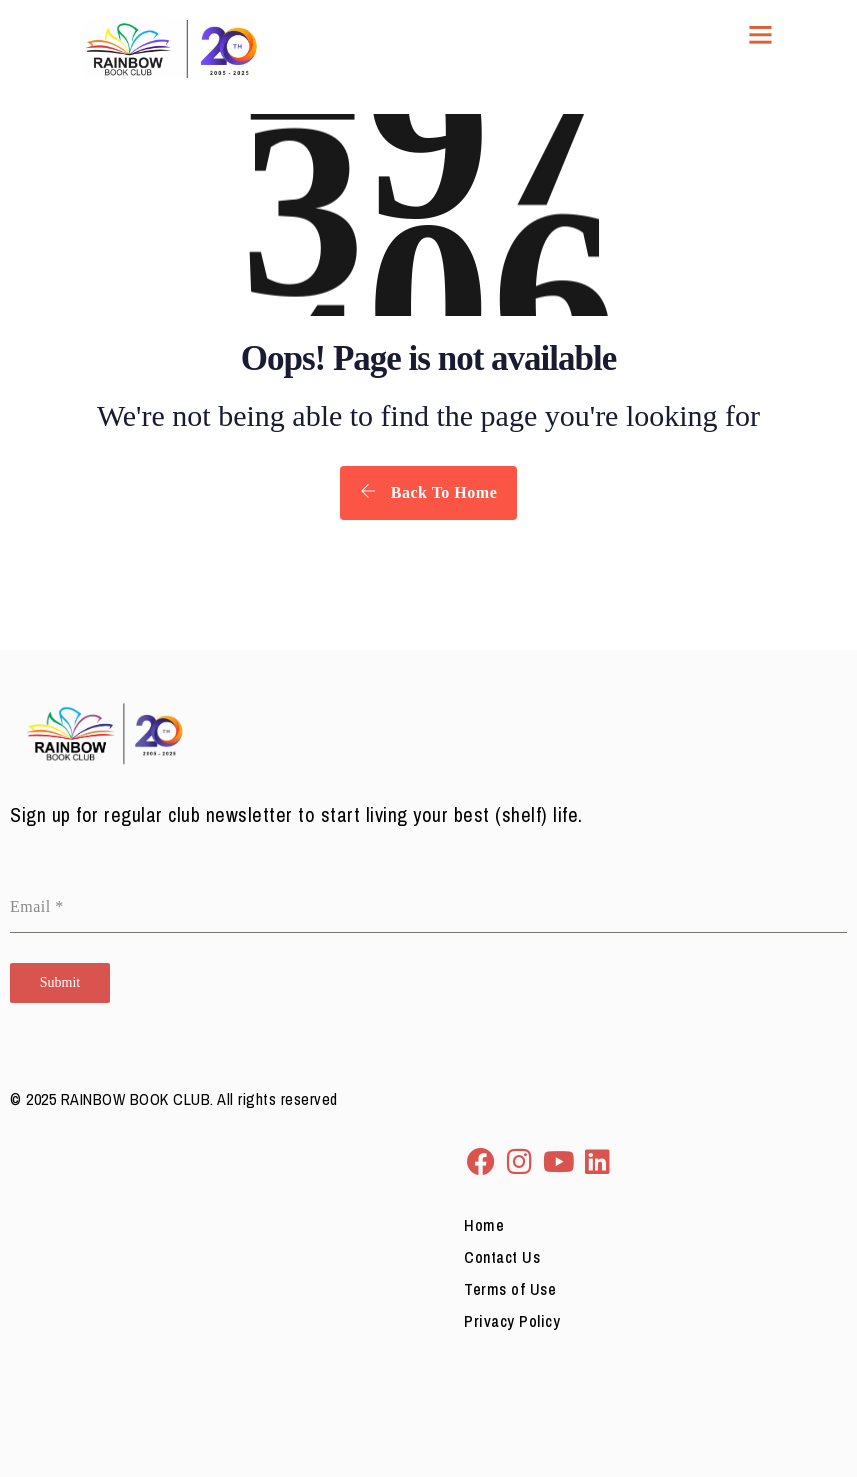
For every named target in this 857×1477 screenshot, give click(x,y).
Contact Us (502, 1257)
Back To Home (428, 492)
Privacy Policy (512, 1321)
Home (484, 1225)
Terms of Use (510, 1289)
